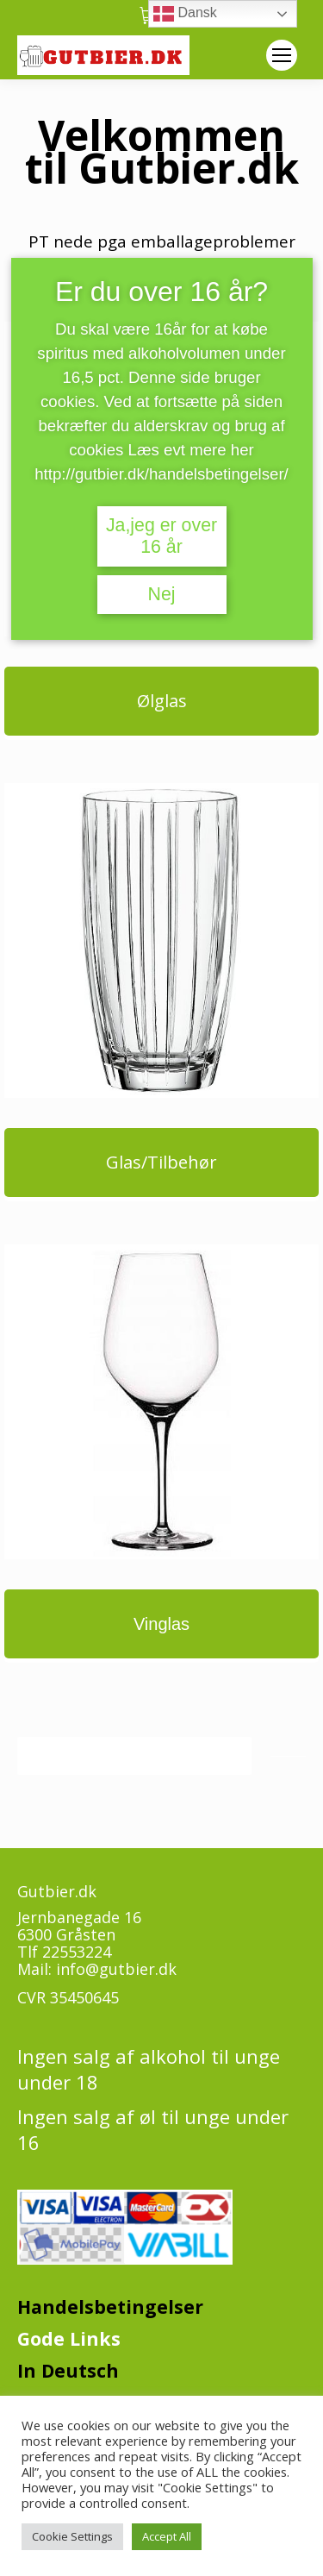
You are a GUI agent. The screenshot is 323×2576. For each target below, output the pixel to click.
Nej (161, 594)
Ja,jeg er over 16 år (161, 536)
